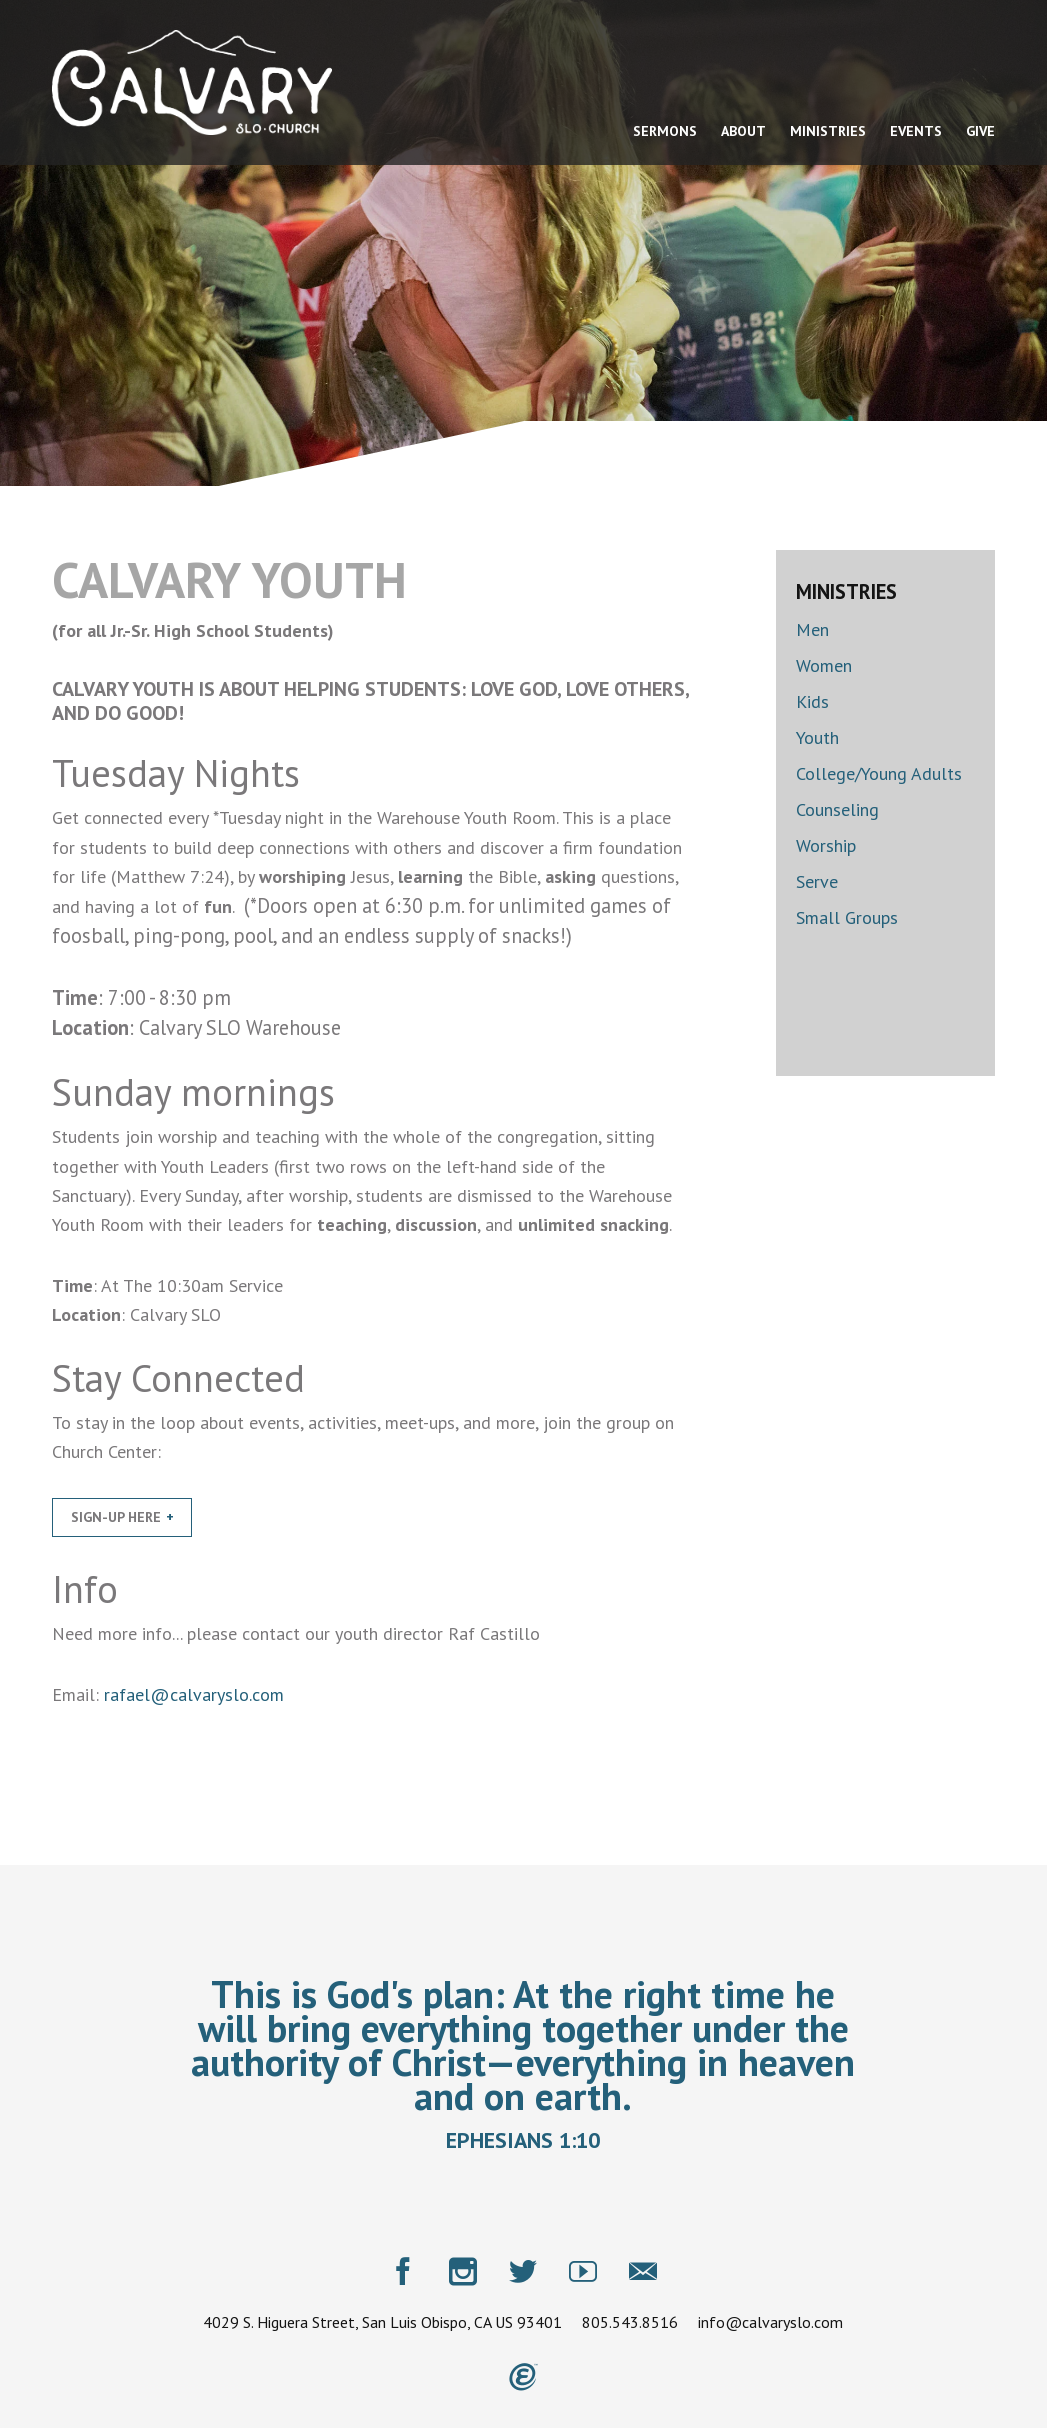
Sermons (665, 131)
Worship (826, 845)
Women (824, 665)
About (743, 131)
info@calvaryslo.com (770, 2321)
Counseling (837, 809)
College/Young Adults (879, 773)
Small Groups (847, 917)
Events (916, 131)
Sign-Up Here (116, 1517)
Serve (817, 881)
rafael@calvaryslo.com (194, 1694)
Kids (812, 701)
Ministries (828, 131)
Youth (817, 737)
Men (812, 629)
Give (980, 131)
